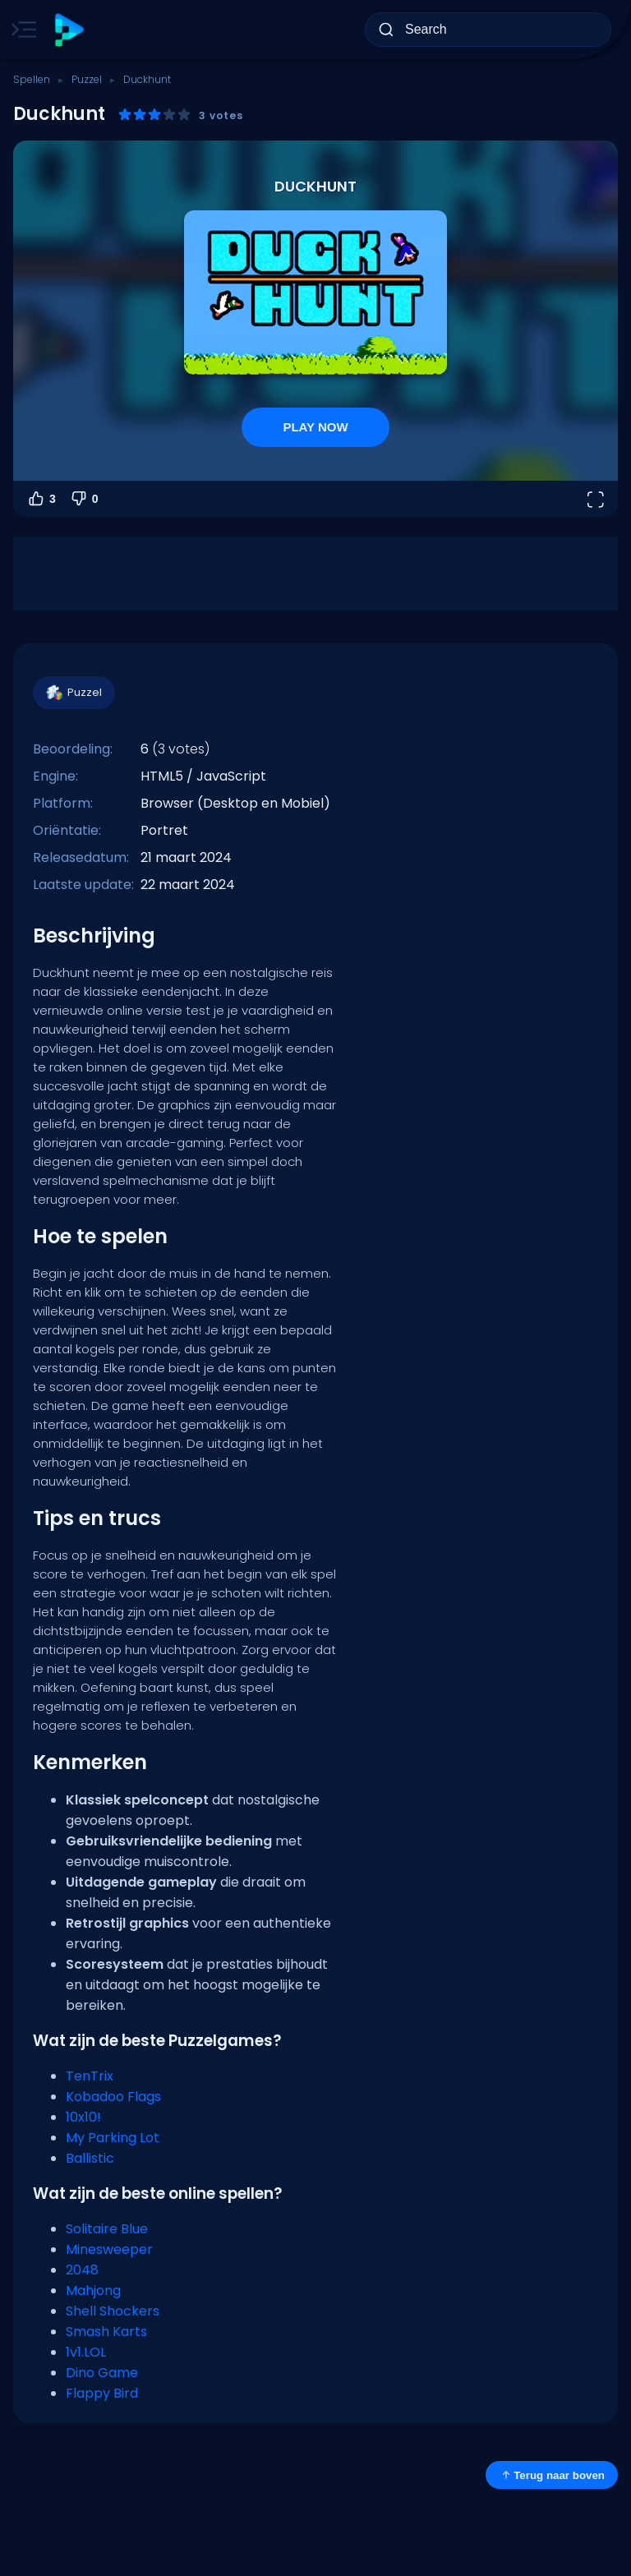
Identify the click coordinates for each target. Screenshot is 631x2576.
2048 (82, 2269)
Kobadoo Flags (113, 2096)
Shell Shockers (112, 2311)
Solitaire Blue (107, 2228)
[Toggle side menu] (20, 29)
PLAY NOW (315, 427)
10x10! (83, 2117)
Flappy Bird (102, 2393)
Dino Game (102, 2372)
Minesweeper (109, 2249)
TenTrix (89, 2076)
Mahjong (93, 2290)
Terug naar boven (552, 2475)
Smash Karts (106, 2331)
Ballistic (90, 2158)
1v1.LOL (86, 2352)
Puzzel (86, 79)
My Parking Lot (112, 2137)
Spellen (31, 79)
